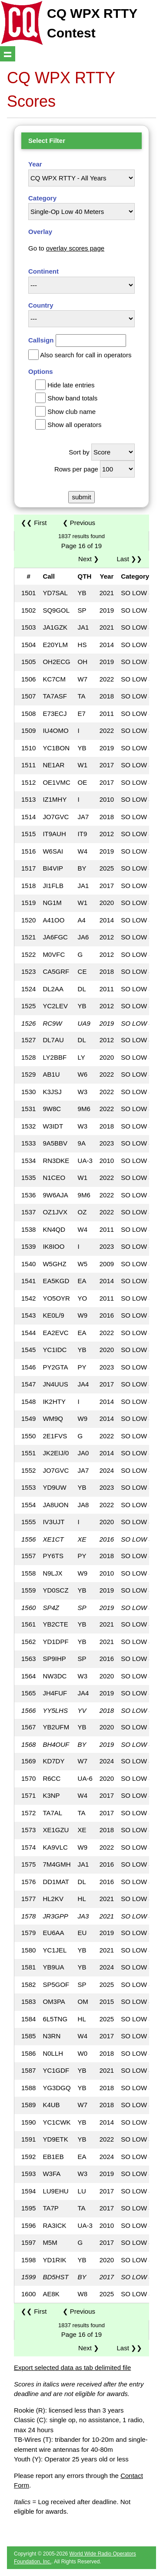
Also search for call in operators (85, 355)
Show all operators (74, 424)
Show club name (71, 411)
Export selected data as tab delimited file (72, 2367)
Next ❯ (90, 559)
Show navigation (7, 53)
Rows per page (76, 469)
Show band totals (72, 398)
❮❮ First (34, 522)
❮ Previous (79, 522)
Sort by (79, 452)
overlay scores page (75, 248)
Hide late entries (70, 385)
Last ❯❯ (129, 559)
